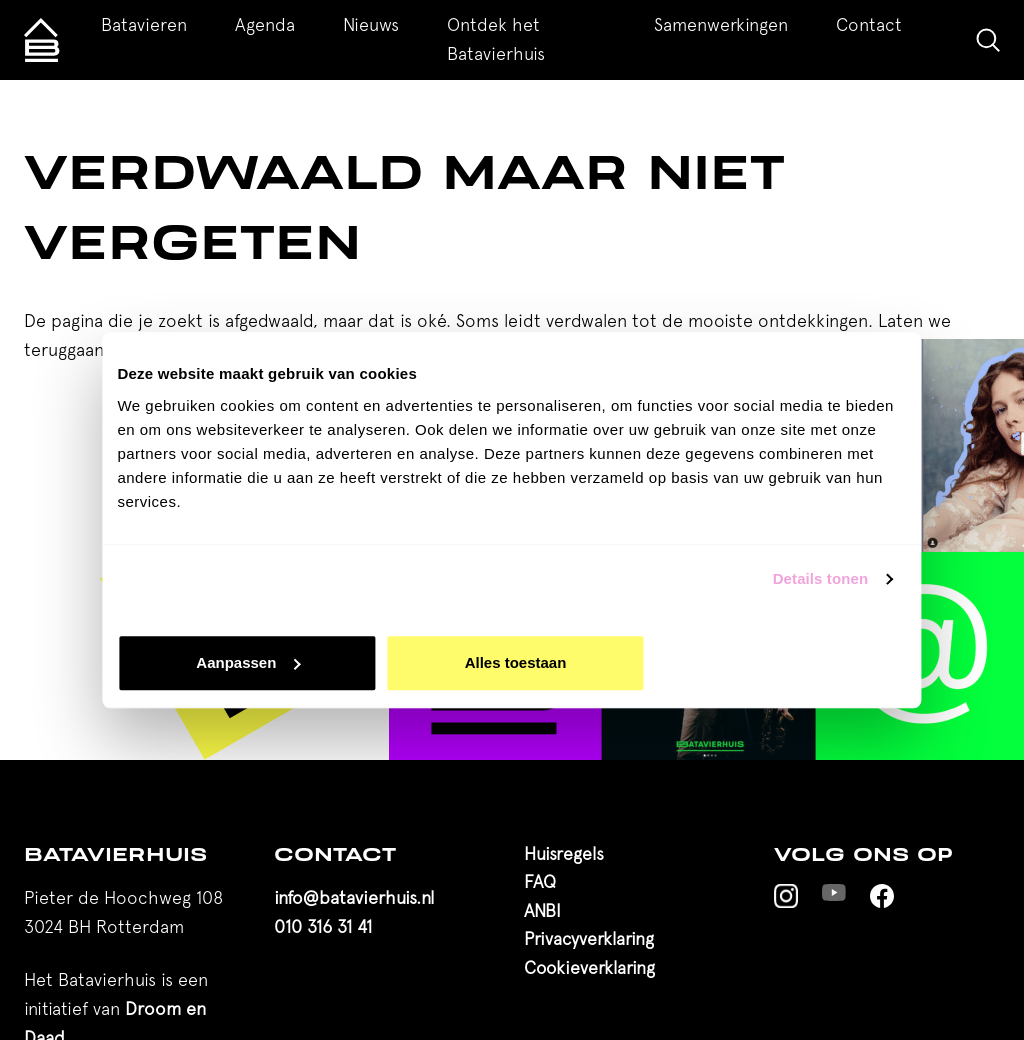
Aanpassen (248, 662)
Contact (869, 24)
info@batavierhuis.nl (354, 897)
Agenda (265, 24)
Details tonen (820, 578)
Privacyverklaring (589, 938)
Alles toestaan (516, 662)
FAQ (540, 881)
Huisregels (564, 853)
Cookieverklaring (589, 967)
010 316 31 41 (323, 926)
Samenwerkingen (721, 24)
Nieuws (371, 24)
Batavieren (144, 24)
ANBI (542, 910)
